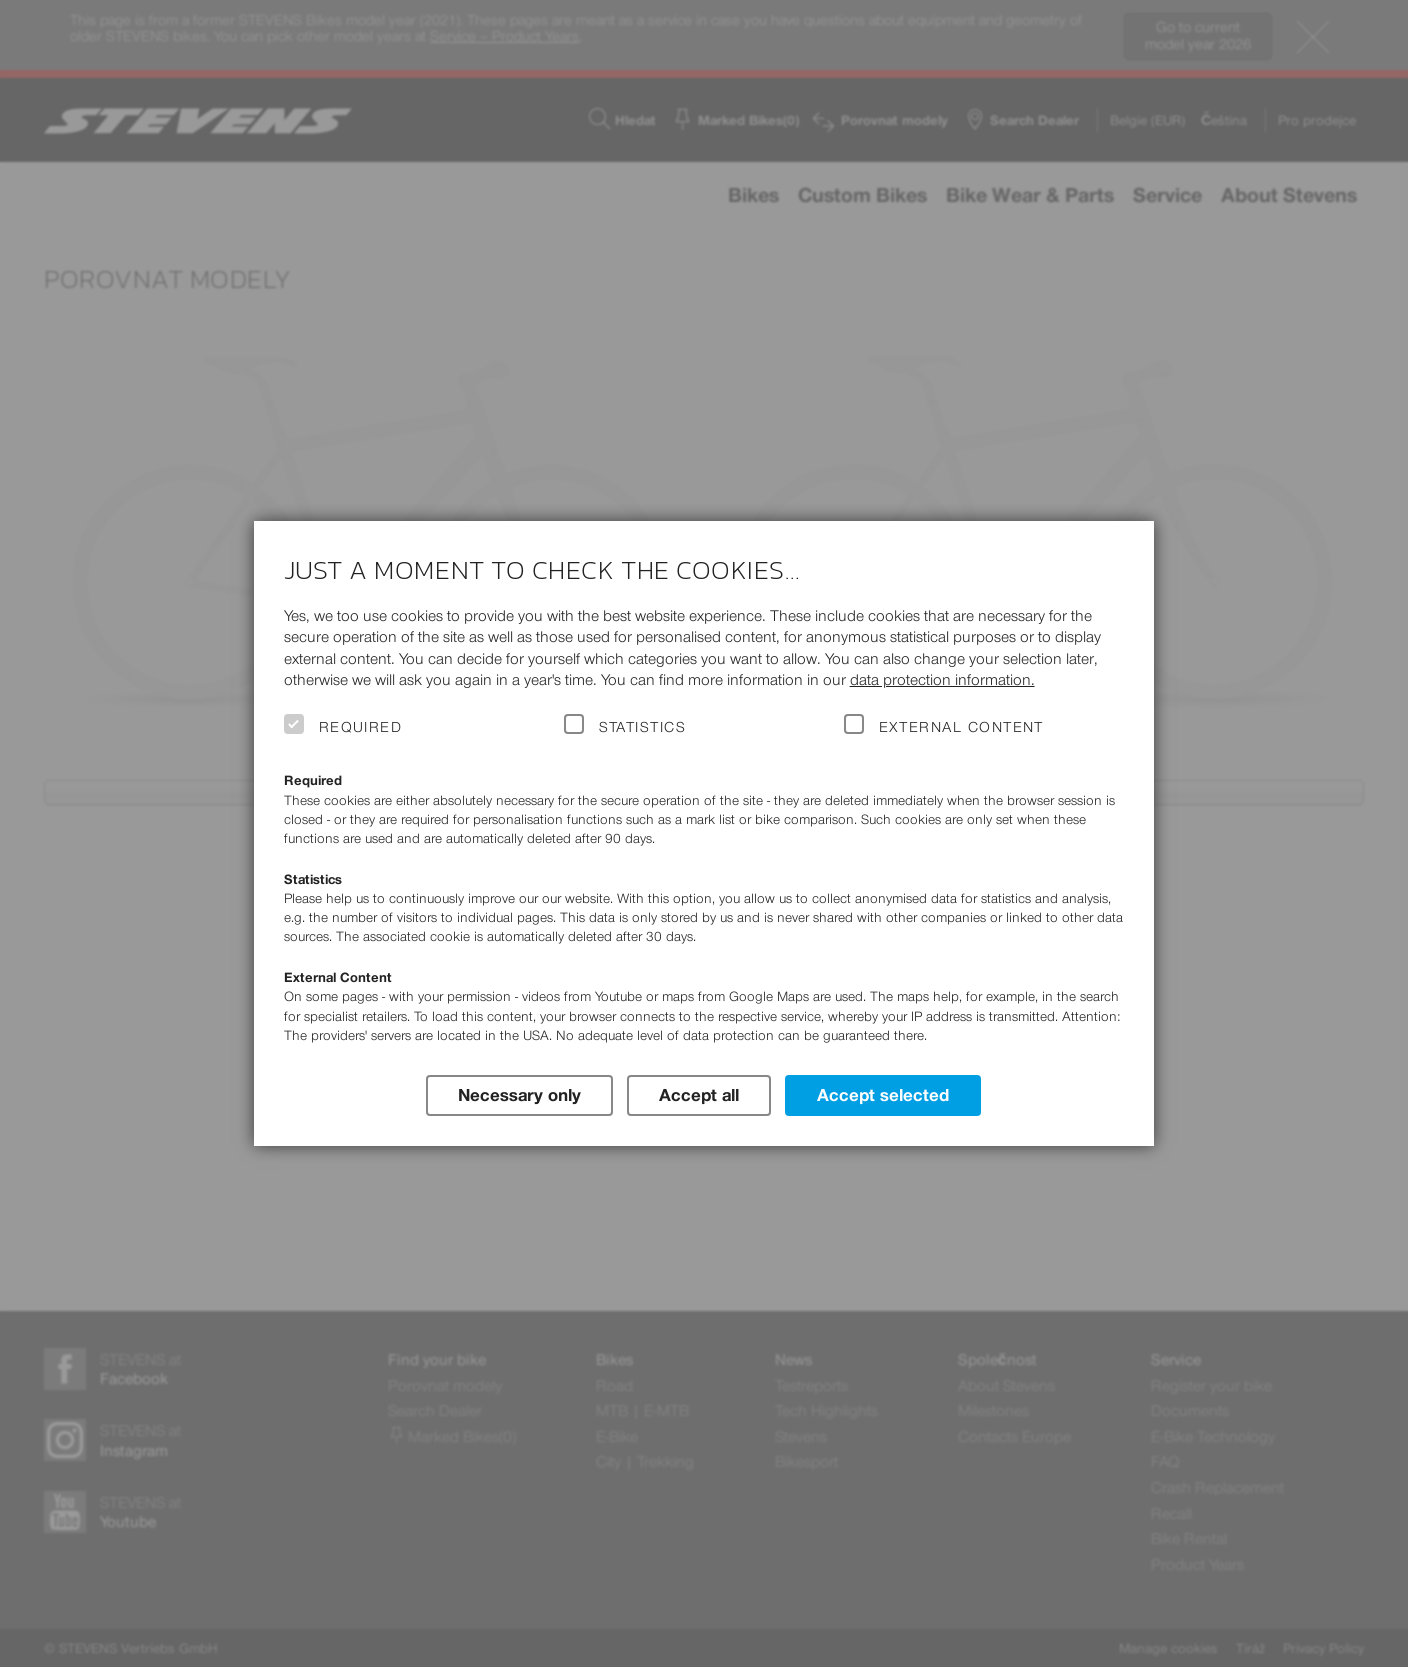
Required (361, 727)
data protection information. (942, 679)
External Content (961, 727)
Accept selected (883, 1095)
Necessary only (519, 1095)
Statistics (643, 727)
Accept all (699, 1095)
